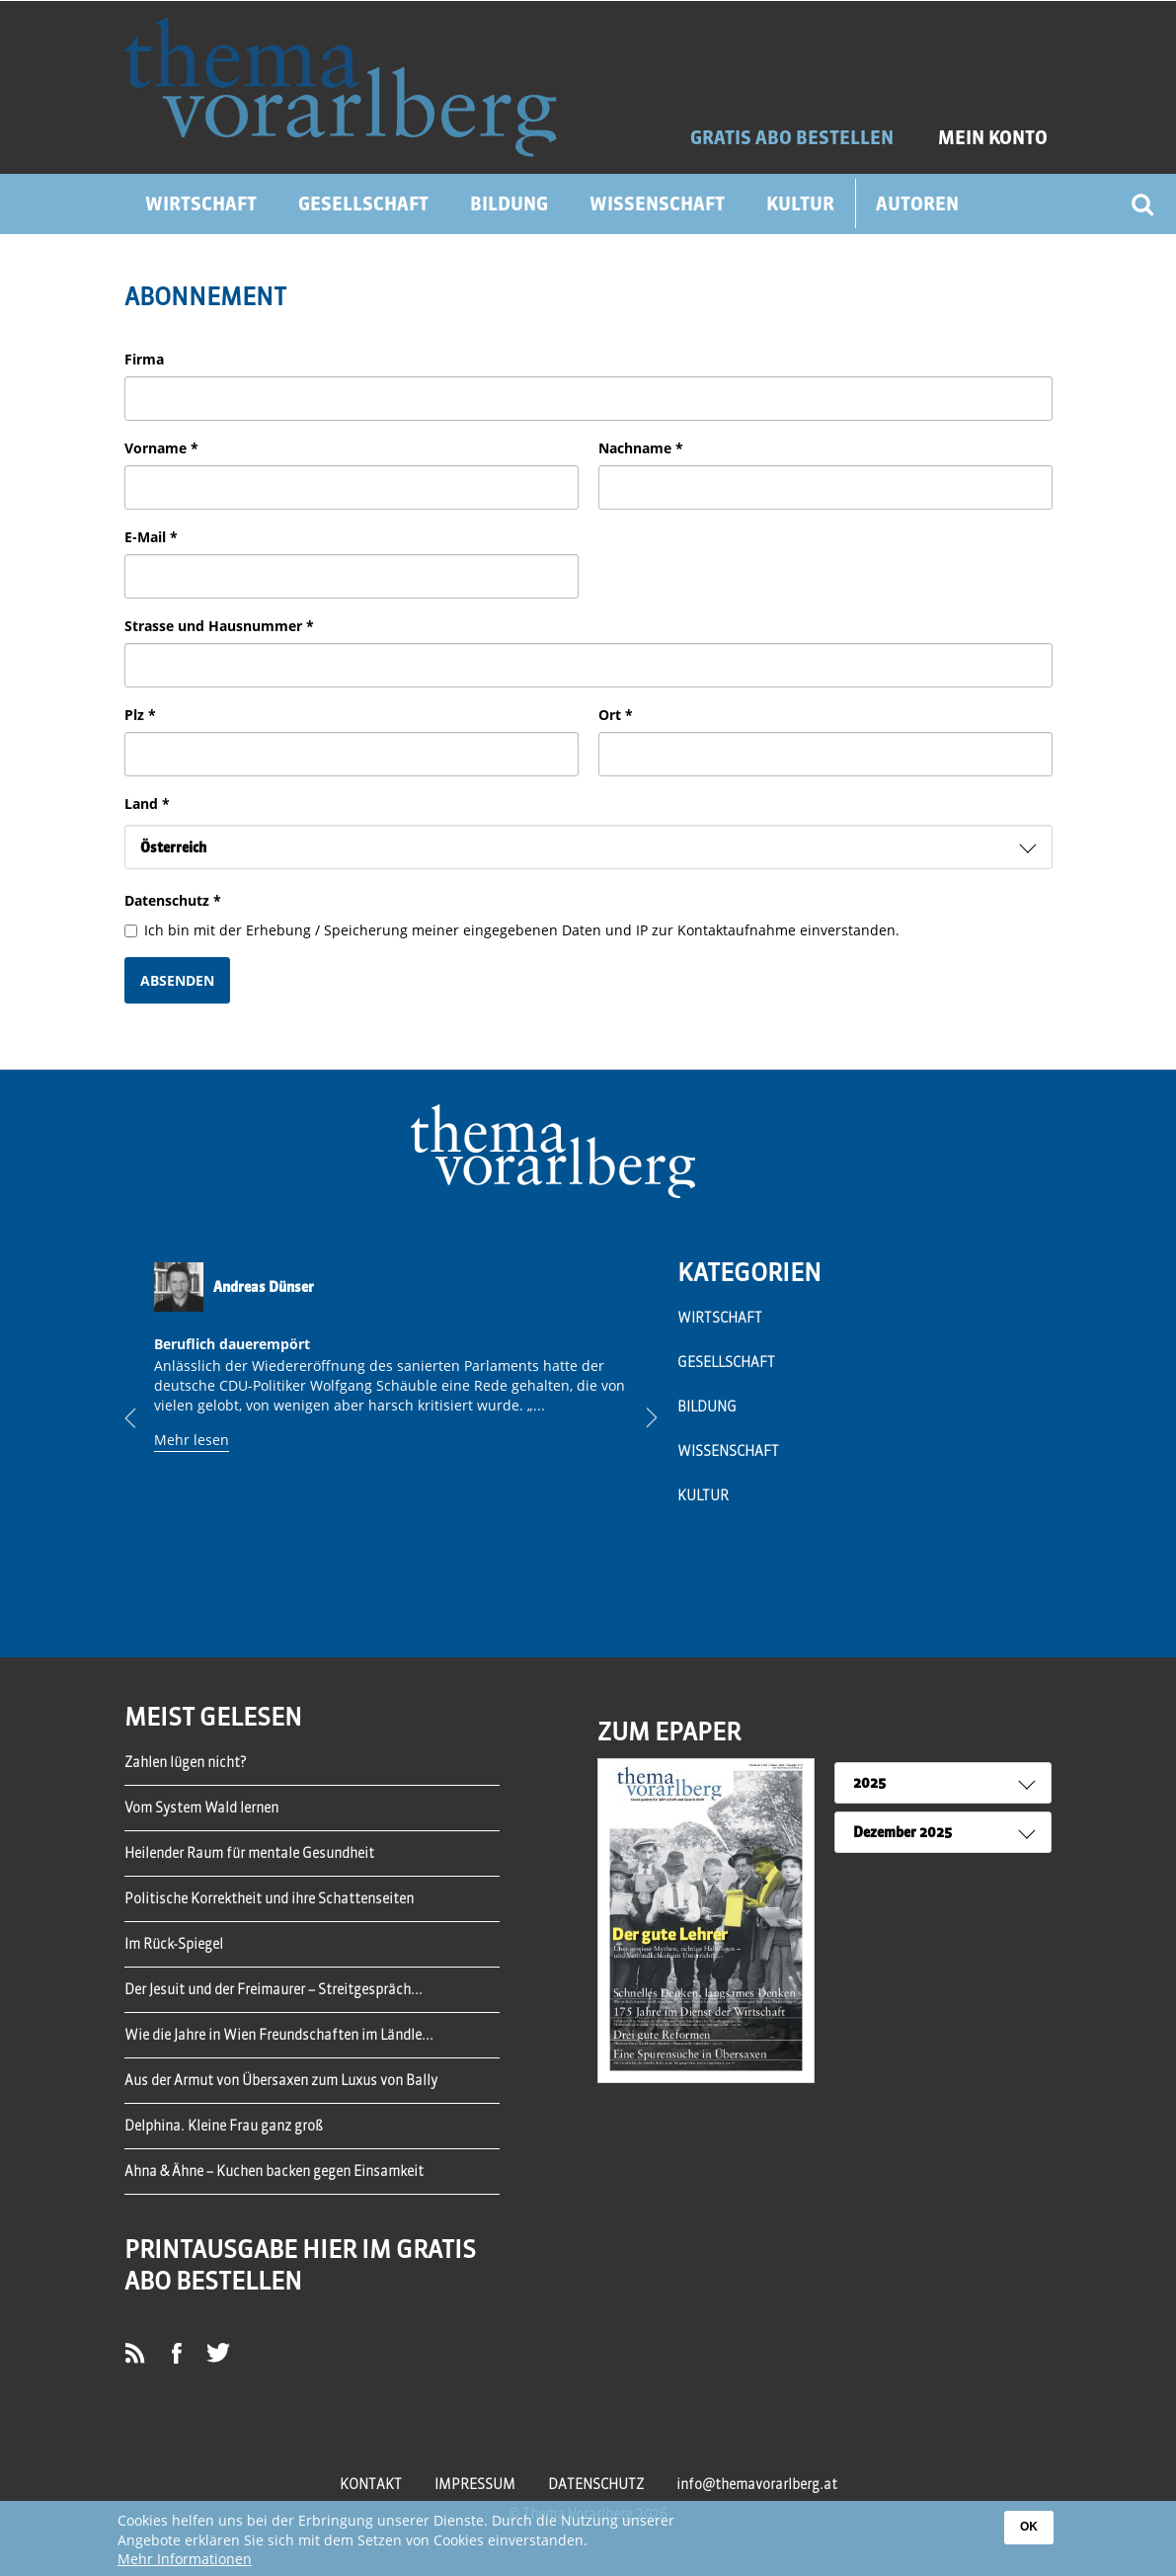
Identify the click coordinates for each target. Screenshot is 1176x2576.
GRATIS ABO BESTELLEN (792, 137)
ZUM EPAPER (669, 1731)
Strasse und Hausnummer (219, 625)
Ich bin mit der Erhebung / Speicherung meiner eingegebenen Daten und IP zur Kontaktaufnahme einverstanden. (512, 930)
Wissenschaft (657, 204)
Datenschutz (172, 900)
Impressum (474, 2484)
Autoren (917, 204)
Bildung (509, 204)
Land (147, 803)
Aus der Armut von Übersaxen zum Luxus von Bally (280, 2080)
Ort (615, 714)
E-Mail (151, 536)
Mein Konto (993, 137)
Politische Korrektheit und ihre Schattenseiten (269, 1898)
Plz (140, 714)
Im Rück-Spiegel (173, 1944)
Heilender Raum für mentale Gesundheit (249, 1853)
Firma (144, 359)
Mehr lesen (191, 1439)
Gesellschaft (363, 204)
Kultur (800, 204)
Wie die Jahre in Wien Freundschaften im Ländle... (278, 2035)
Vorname (161, 448)
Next (637, 1418)
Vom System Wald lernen (201, 1807)
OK (1029, 2528)
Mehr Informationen (185, 2559)
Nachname (640, 448)
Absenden (177, 980)
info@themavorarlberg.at (756, 2484)
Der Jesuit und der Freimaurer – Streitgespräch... (273, 1989)
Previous (145, 1418)
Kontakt (371, 2484)
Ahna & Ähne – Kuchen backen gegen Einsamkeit (274, 2171)
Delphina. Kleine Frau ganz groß (223, 2125)
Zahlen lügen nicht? (185, 1762)
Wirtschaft (201, 204)
